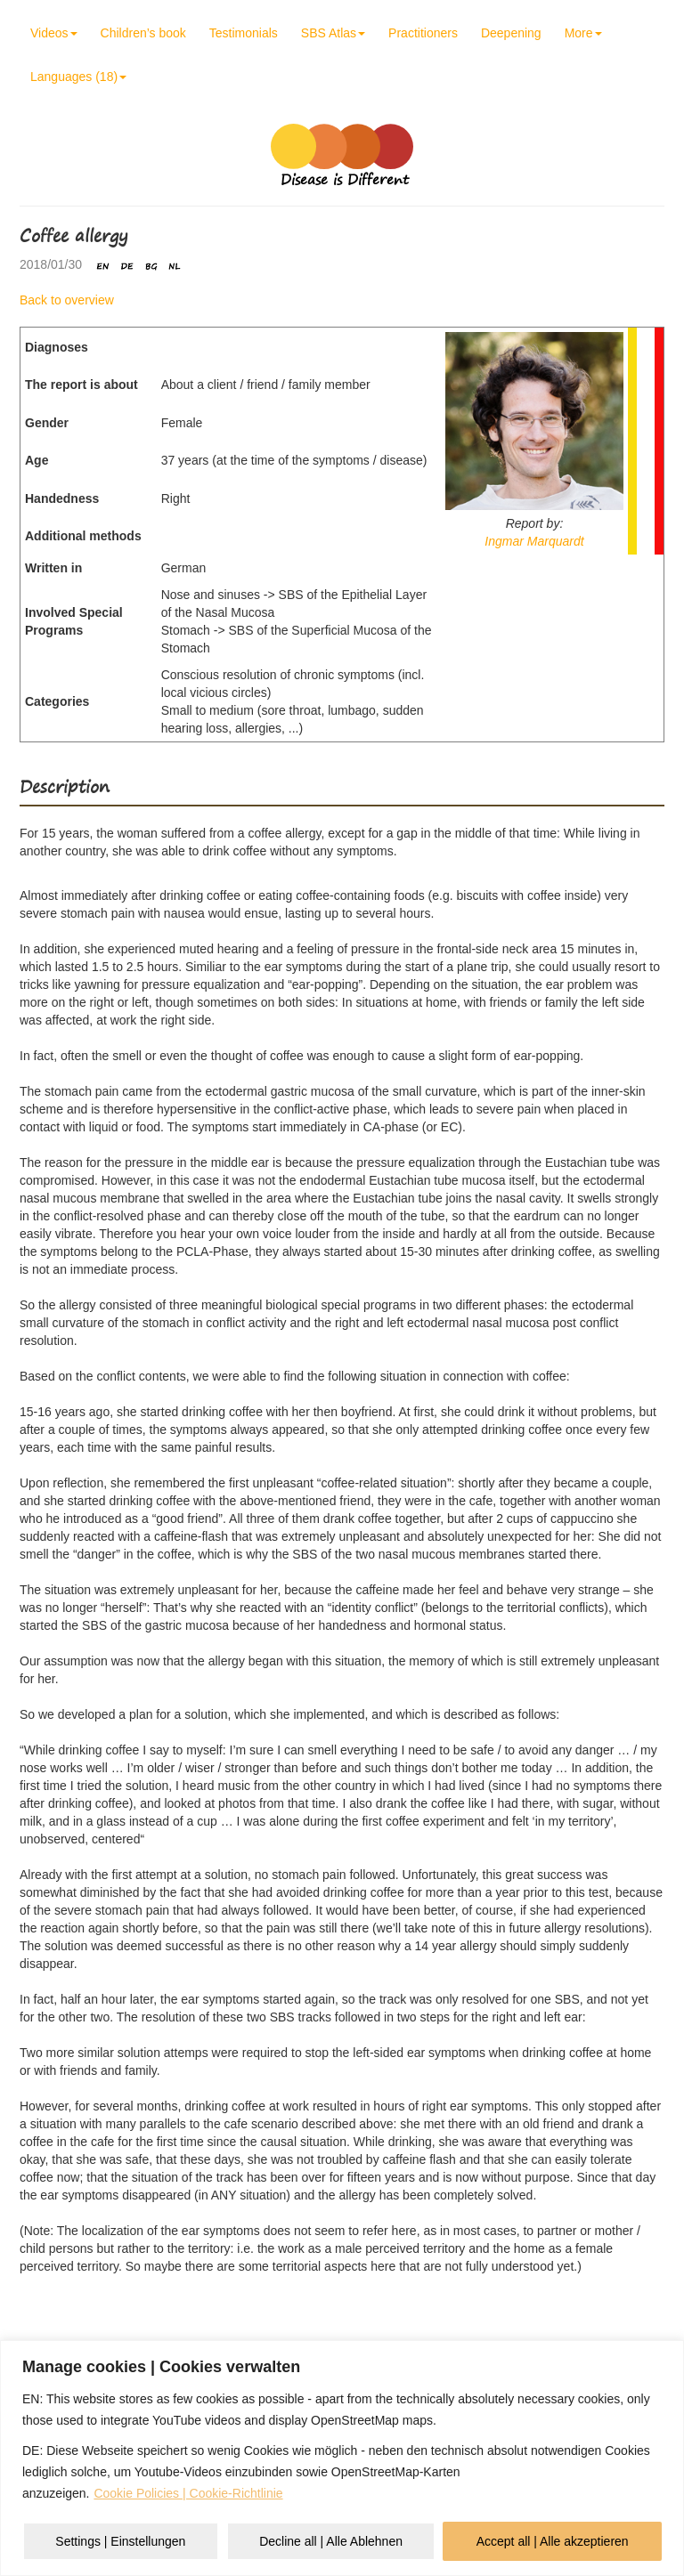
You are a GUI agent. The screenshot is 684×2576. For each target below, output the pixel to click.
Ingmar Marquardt (533, 541)
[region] (342, 2458)
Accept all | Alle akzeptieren (552, 2541)
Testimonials (243, 33)
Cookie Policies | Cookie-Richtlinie (188, 2493)
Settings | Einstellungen (120, 2541)
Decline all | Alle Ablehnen (331, 2541)
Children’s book (143, 33)
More (583, 33)
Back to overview (67, 300)
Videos (53, 33)
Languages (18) (78, 76)
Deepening (511, 33)
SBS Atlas (333, 33)
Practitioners (423, 33)
